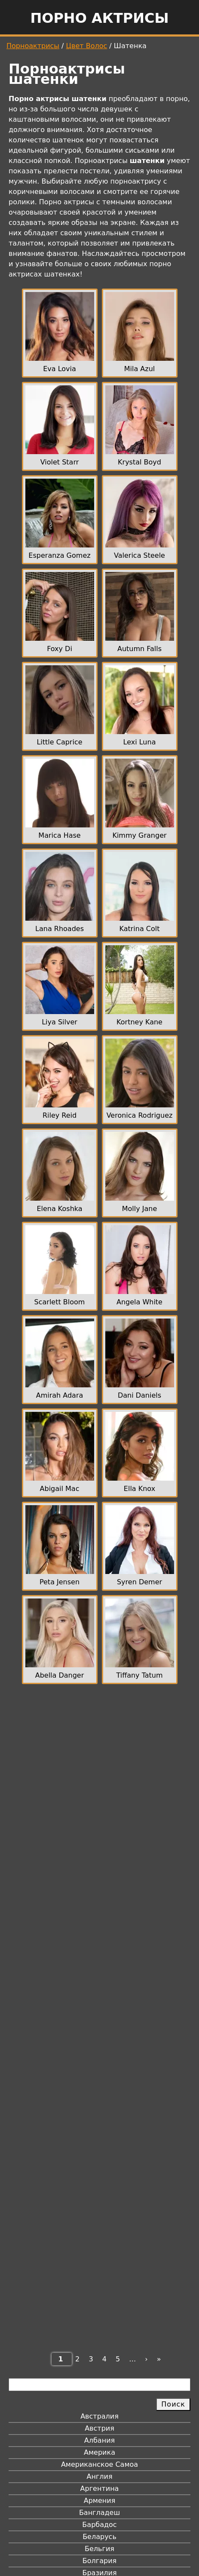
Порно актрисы (99, 18)
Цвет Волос (86, 46)
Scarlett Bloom (59, 1302)
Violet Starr (59, 462)
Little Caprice (59, 742)
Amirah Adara (59, 1395)
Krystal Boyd (139, 462)
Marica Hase (59, 835)
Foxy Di (59, 649)
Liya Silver (59, 1022)
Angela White (139, 1302)
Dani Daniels (139, 1395)
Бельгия (99, 2549)
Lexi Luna (139, 742)
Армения (100, 2500)
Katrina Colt (139, 929)
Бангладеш (99, 2512)
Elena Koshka (59, 1209)
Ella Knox (139, 1489)
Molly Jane (139, 1209)
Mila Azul (139, 369)
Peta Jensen (60, 1582)
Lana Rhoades (59, 929)
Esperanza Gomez (59, 555)
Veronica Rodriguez (140, 1115)
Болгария (99, 2561)
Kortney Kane (139, 1022)
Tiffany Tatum (139, 1675)
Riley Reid (60, 1115)
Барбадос (99, 2525)
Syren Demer (139, 1582)
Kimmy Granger (139, 835)
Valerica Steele (139, 555)
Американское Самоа (99, 2464)
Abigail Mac (60, 1489)
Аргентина (99, 2488)
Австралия (99, 2416)
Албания (99, 2440)
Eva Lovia (59, 369)
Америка (99, 2452)
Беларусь (99, 2537)
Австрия (99, 2428)
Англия (99, 2476)
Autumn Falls (139, 649)
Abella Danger (59, 1675)
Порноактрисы (32, 46)
